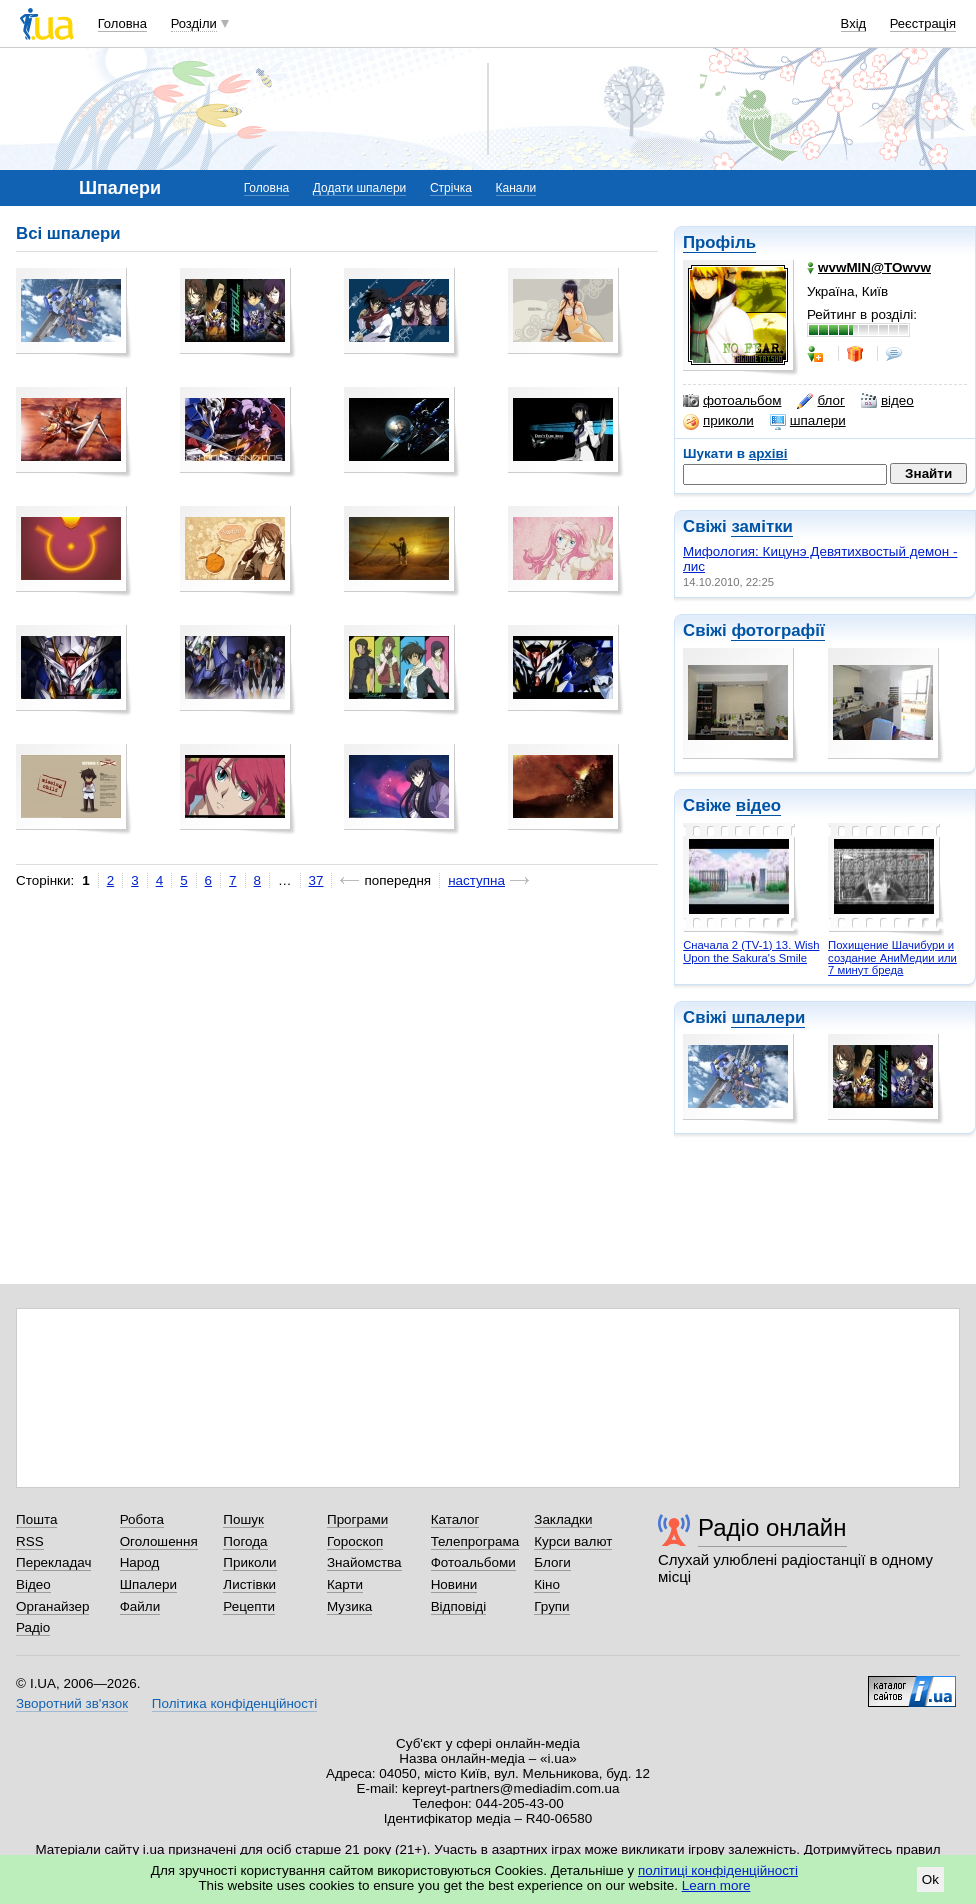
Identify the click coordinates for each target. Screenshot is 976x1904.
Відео (33, 1584)
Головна (122, 23)
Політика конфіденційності (234, 1703)
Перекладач (53, 1562)
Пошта (36, 1519)
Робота (142, 1519)
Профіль (719, 242)
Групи (551, 1606)
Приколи (249, 1562)
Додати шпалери (359, 188)
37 (316, 880)
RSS (30, 1541)
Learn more (716, 1885)
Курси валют (573, 1541)
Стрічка (451, 188)
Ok (930, 1879)
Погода (245, 1541)
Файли (140, 1606)
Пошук (243, 1519)
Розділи (194, 23)
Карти (345, 1584)
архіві (768, 453)
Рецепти (249, 1606)
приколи (718, 421)
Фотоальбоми (473, 1562)
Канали (516, 188)
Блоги (552, 1562)
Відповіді (459, 1606)
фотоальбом (732, 401)
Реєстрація (923, 23)
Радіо (33, 1627)
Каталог (455, 1519)
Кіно (547, 1584)
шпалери (808, 421)
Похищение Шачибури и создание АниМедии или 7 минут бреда (892, 957)
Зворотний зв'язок (72, 1703)
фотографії (777, 630)
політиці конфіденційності (718, 1870)
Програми (357, 1519)
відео (887, 401)
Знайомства (364, 1562)
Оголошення (159, 1541)
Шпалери (148, 1584)
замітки (762, 526)
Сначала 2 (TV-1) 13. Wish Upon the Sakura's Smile (751, 951)
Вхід (854, 23)
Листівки (249, 1584)
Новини (454, 1584)
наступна (476, 880)
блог (820, 401)
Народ (140, 1562)
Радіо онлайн (772, 1527)
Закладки (563, 1519)
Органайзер (52, 1606)
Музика (349, 1606)
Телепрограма (475, 1541)
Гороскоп (355, 1541)
